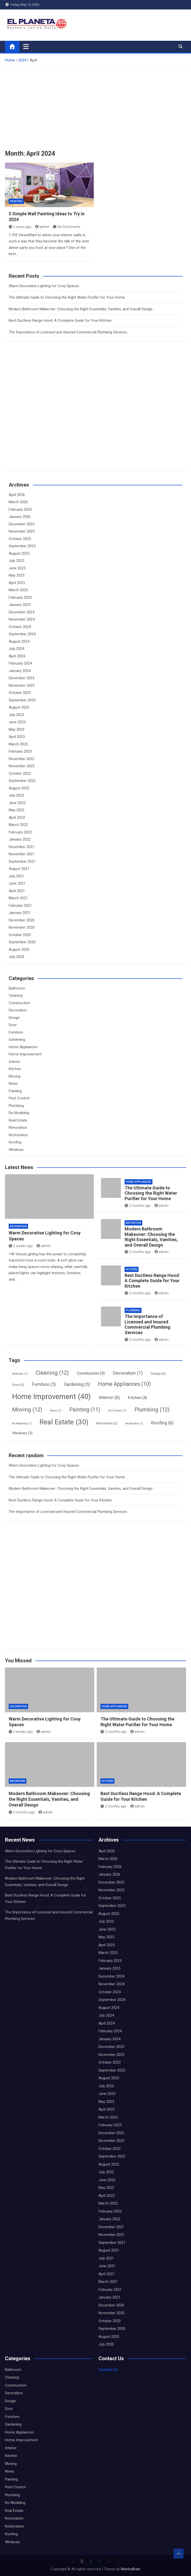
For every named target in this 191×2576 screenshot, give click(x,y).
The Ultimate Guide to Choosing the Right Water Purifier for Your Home (67, 297)
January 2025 (20, 604)
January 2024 (20, 671)
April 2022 (17, 817)
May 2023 (16, 729)
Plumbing (16, 1105)
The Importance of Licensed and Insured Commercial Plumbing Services (68, 332)
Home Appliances (23, 1047)
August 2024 (19, 641)
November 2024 (22, 619)
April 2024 (17, 656)
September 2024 (22, 634)
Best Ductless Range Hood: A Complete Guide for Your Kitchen (60, 320)
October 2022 (20, 773)
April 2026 (17, 495)
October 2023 (20, 692)
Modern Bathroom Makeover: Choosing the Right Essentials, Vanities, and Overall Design (80, 309)
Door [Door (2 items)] (18, 1385)
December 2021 (21, 847)
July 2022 (16, 795)
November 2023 (22, 685)
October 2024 (20, 627)
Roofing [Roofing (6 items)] (162, 1423)
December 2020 (21, 920)
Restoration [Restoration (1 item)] (134, 1423)
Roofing (15, 1142)
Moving (14, 1076)
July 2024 (16, 648)
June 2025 (17, 568)
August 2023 (19, 707)
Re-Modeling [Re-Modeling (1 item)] (22, 1423)
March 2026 (18, 502)
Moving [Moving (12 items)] (27, 1409)
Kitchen (15, 1069)
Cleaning (16, 995)
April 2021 (17, 891)
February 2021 (20, 905)
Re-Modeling (19, 1113)
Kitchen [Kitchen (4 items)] (137, 1397)
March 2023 (18, 744)
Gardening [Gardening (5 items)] (77, 1384)
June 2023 (17, 722)
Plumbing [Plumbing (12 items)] (152, 1409)
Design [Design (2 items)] (158, 1373)
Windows (16, 1149)
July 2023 (16, 715)
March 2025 (18, 590)
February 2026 (20, 509)
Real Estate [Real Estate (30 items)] (64, 1422)
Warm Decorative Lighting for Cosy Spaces (44, 286)
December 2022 (21, 759)
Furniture (16, 1032)
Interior (14, 1061)
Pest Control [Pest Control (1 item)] (117, 1410)
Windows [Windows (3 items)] (22, 1433)
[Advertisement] (95, 105)
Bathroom (17, 988)
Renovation (18, 1127)
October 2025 (20, 539)
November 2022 (22, 766)
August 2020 (19, 949)
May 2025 (16, 575)
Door (13, 1025)
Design (14, 1017)
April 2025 (17, 583)
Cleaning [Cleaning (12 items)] (52, 1372)
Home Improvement (25, 1054)
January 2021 (20, 912)
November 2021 (22, 854)
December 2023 (21, 678)
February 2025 (20, 597)
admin (42, 227)
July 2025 (16, 560)
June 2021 (17, 883)
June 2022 (17, 803)
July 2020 (16, 956)
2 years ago (20, 227)
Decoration (18, 1010)
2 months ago (138, 1206)
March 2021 (18, 898)
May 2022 (16, 810)
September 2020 (22, 942)
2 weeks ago (21, 1246)
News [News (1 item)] (55, 1410)
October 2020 (20, 935)
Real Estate (18, 1120)
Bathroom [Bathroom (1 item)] (20, 1373)
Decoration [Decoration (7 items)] (128, 1373)
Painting (16, 201)
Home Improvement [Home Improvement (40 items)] (51, 1396)
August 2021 (19, 868)
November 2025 (22, 531)
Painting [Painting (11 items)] (84, 1409)
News (13, 1083)
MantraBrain (131, 2569)
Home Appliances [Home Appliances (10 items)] (124, 1384)
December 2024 (21, 612)
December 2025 (21, 524)
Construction (19, 1003)
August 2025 (19, 553)
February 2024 (20, 663)
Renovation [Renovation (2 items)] (106, 1423)
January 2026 (20, 516)
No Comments (69, 227)
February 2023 (20, 751)
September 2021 (22, 861)
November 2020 (22, 927)
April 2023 (17, 736)
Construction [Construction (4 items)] (91, 1373)
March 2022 (18, 824)
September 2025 (22, 546)
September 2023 (22, 700)
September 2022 (22, 780)
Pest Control (19, 1098)
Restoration (18, 1135)
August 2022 (19, 788)
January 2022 (20, 839)
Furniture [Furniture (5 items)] (44, 1384)
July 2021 (16, 876)
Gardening (17, 1039)
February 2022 (20, 832)
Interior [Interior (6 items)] (109, 1397)
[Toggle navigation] (26, 46)
